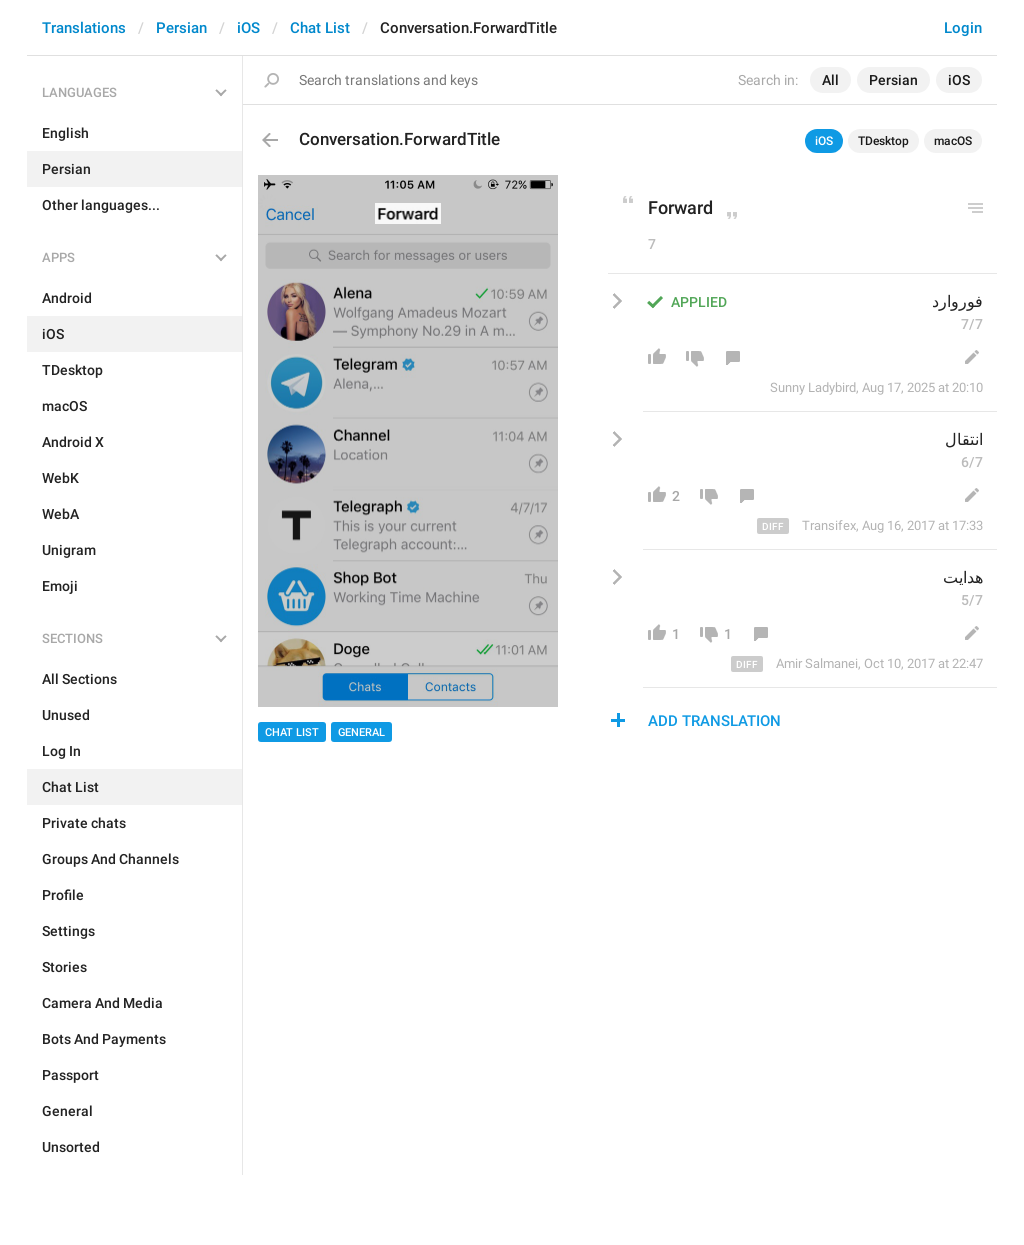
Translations (84, 28)
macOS (953, 141)
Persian (181, 28)
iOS (248, 28)
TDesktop (883, 141)
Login (963, 28)
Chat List (320, 28)
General (361, 732)
